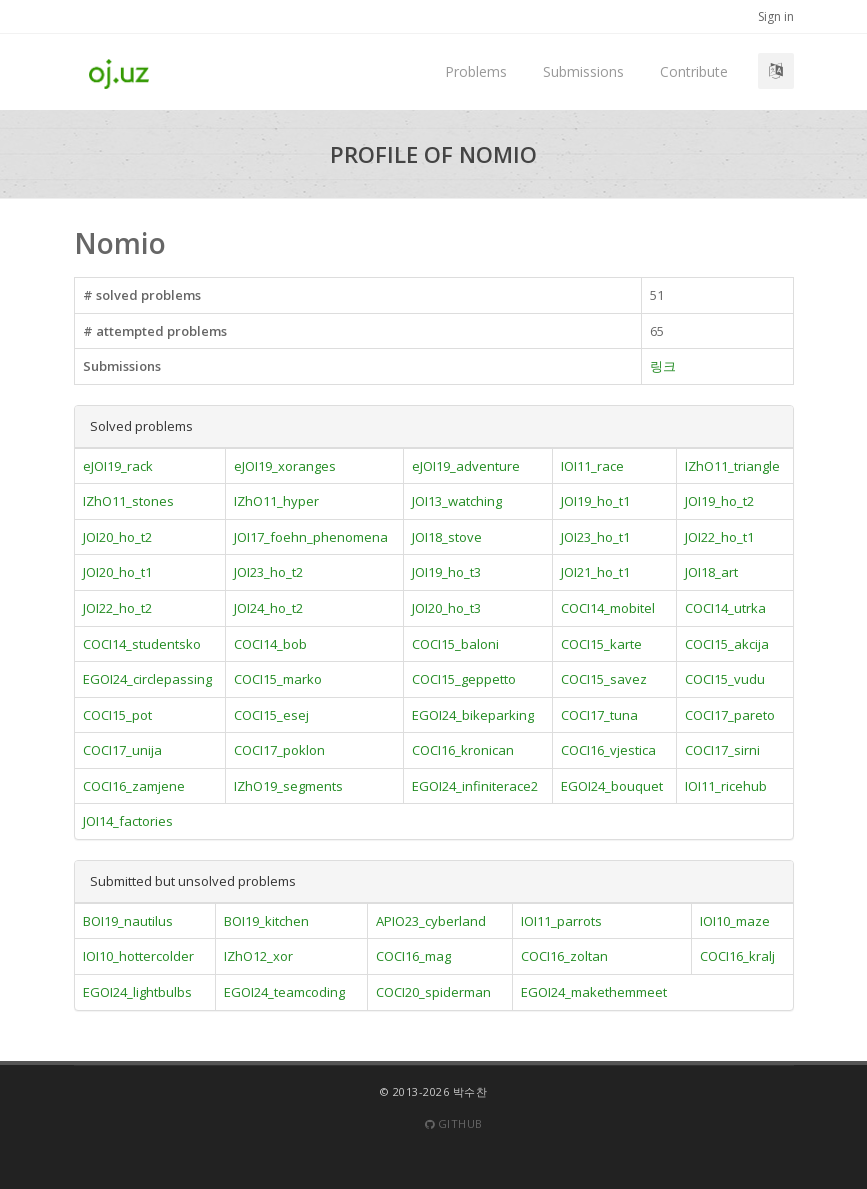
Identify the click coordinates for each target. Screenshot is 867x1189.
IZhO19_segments (288, 786)
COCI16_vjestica (608, 750)
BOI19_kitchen (266, 921)
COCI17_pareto (730, 715)
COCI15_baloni (455, 644)
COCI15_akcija (727, 644)
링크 (663, 366)
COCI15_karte (601, 644)
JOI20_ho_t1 (117, 572)
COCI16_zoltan (564, 956)
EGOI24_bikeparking (473, 715)
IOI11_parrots (561, 921)
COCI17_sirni (722, 750)
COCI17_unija (122, 750)
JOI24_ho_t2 (268, 608)
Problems (476, 71)
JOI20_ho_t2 (117, 537)
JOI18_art (711, 572)
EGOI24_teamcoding (284, 992)
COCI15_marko (278, 679)
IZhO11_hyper (276, 501)
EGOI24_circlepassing (147, 679)
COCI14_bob (270, 644)
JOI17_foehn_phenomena (311, 537)
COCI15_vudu (725, 679)
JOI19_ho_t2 (719, 501)
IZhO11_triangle (732, 466)
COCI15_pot (117, 715)
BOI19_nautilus (128, 921)
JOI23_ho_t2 (268, 572)
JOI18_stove (447, 537)
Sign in (776, 16)
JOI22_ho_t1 (719, 537)
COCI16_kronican (463, 750)
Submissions (583, 71)
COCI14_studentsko (142, 644)
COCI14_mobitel (608, 608)
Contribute (694, 71)
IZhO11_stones (128, 501)
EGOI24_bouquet (612, 786)
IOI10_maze (735, 921)
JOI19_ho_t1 (595, 501)
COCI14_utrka (725, 608)
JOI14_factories (128, 821)
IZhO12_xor (258, 956)
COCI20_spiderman (433, 992)
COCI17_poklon (279, 750)
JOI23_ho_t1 (595, 537)
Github (454, 1123)
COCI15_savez (604, 679)
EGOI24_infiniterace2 (475, 786)
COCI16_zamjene (134, 786)
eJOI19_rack (118, 466)
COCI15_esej (271, 715)
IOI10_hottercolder (138, 956)
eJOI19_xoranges (285, 466)
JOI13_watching (457, 501)
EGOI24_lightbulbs (137, 992)
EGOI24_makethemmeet (594, 992)
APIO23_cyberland (431, 921)
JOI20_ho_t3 (446, 608)
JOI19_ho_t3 (446, 572)
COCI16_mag (413, 956)
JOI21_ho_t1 (595, 572)
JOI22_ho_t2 (117, 608)
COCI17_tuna (599, 715)
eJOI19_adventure (466, 466)
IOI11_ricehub (726, 786)
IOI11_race (592, 466)
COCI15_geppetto (464, 679)
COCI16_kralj (737, 956)
